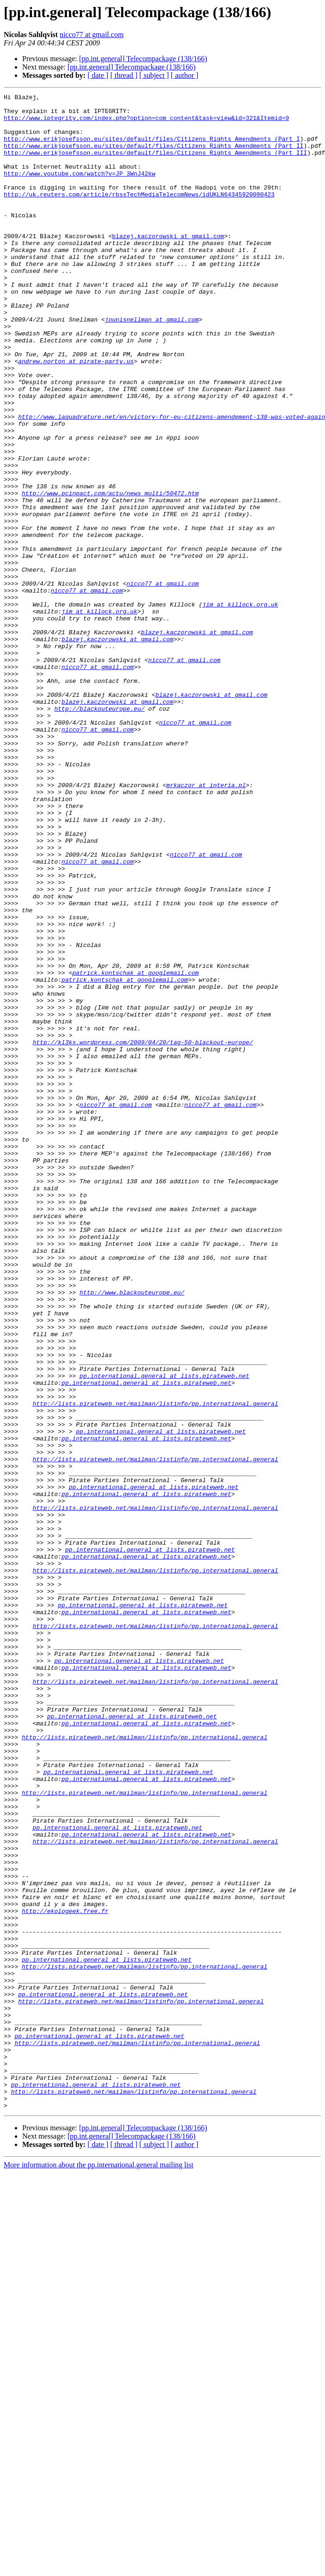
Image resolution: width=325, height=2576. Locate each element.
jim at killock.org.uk (240, 707)
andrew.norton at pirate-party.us (76, 415)
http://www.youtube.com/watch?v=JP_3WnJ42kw (80, 190)
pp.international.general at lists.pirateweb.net (165, 1633)
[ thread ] (124, 75)
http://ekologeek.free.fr (65, 2275)
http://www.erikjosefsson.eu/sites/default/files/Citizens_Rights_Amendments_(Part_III (155, 165)
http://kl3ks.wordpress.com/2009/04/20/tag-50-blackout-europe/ (142, 1232)
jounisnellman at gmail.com (152, 365)
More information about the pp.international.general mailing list (99, 2568)
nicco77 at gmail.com (92, 34)
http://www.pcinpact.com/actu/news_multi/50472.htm (110, 573)
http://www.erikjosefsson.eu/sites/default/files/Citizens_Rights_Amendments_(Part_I (152, 148)
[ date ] (98, 75)
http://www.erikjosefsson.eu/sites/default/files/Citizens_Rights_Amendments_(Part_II (153, 156)
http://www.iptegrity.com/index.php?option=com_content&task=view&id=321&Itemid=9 (146, 123)
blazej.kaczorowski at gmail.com (168, 265)
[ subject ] (154, 75)
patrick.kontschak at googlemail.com (135, 1149)
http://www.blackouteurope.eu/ (132, 1532)
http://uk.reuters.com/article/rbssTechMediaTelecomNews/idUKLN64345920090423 (139, 215)
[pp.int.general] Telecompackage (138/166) (143, 59)
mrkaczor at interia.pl (206, 924)
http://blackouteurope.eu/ (99, 832)
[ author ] (185, 75)
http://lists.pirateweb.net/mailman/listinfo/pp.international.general (155, 1666)
